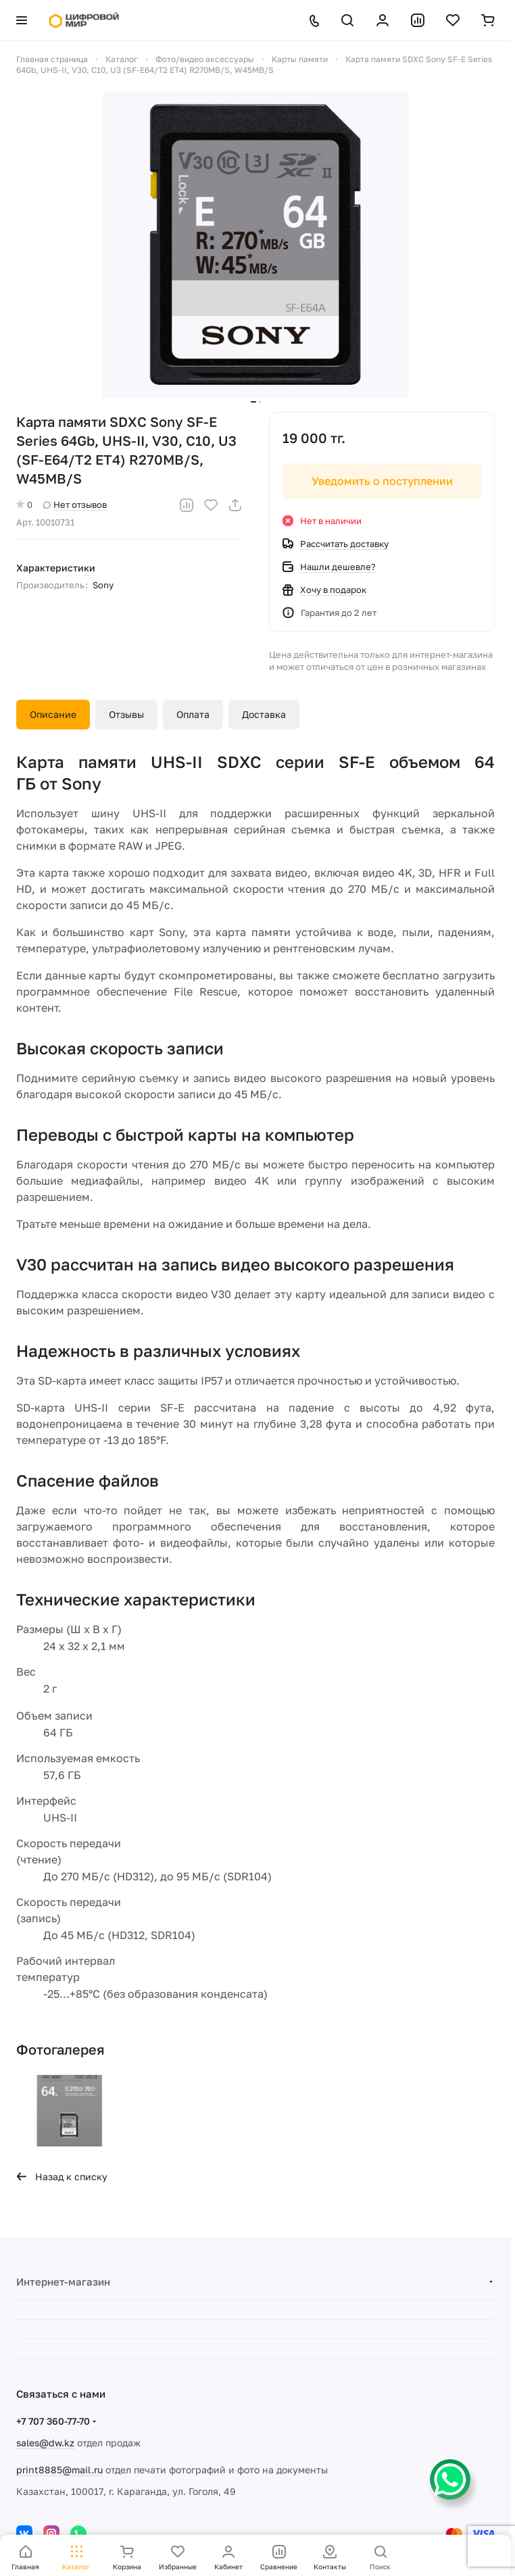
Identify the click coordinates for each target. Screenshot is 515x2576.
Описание (53, 714)
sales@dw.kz (45, 2442)
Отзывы (126, 714)
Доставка (264, 714)
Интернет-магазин (63, 2281)
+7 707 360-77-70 (53, 2421)
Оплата (193, 714)
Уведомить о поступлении (382, 481)
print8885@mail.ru (59, 2469)
